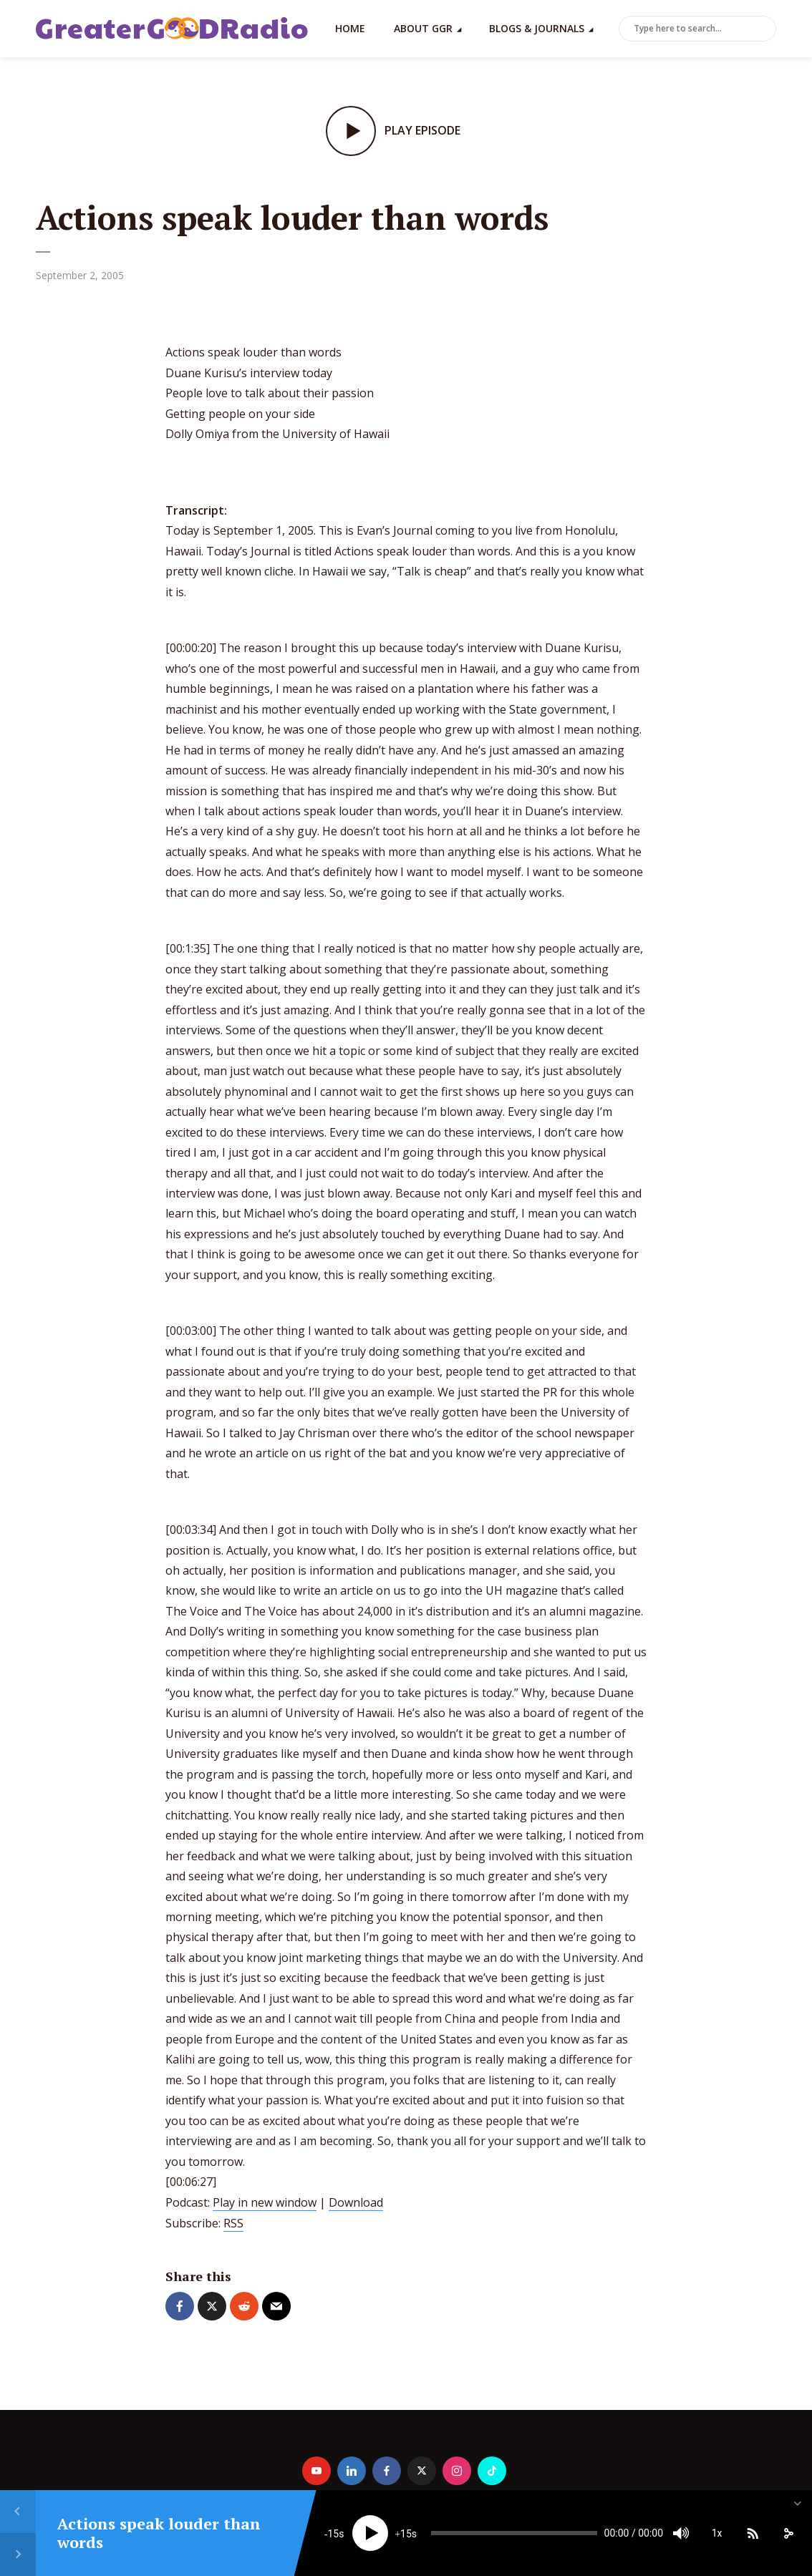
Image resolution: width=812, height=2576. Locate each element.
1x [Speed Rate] (717, 2533)
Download (356, 2202)
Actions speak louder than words (159, 2532)
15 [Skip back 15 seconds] (333, 2533)
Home (350, 28)
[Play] (370, 2533)
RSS (233, 2223)
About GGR (423, 28)
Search (762, 29)
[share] (788, 2533)
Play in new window (264, 2202)
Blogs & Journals (536, 28)
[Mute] (681, 2533)
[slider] (514, 2533)
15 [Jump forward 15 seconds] (406, 2533)
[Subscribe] (752, 2533)
